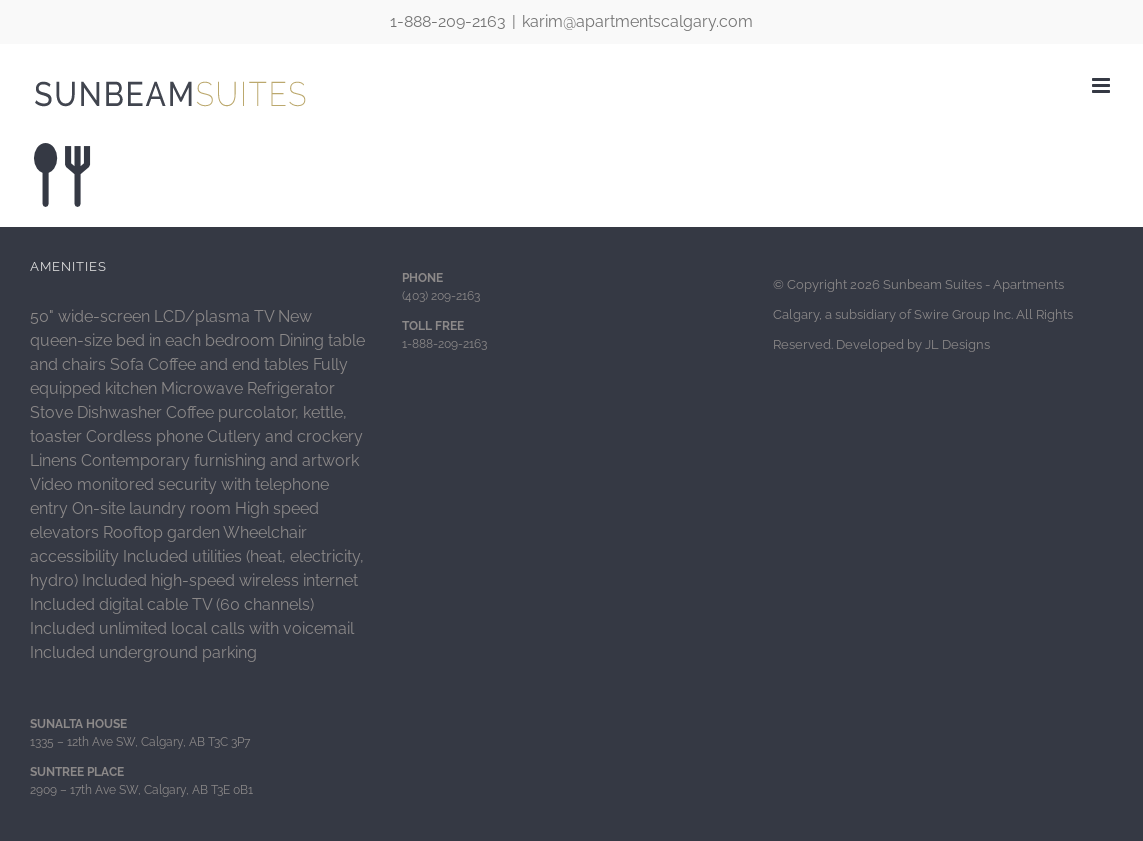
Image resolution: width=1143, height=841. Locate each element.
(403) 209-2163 (441, 296)
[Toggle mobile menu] (1102, 85)
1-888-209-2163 (448, 21)
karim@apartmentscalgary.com (637, 21)
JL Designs (957, 344)
